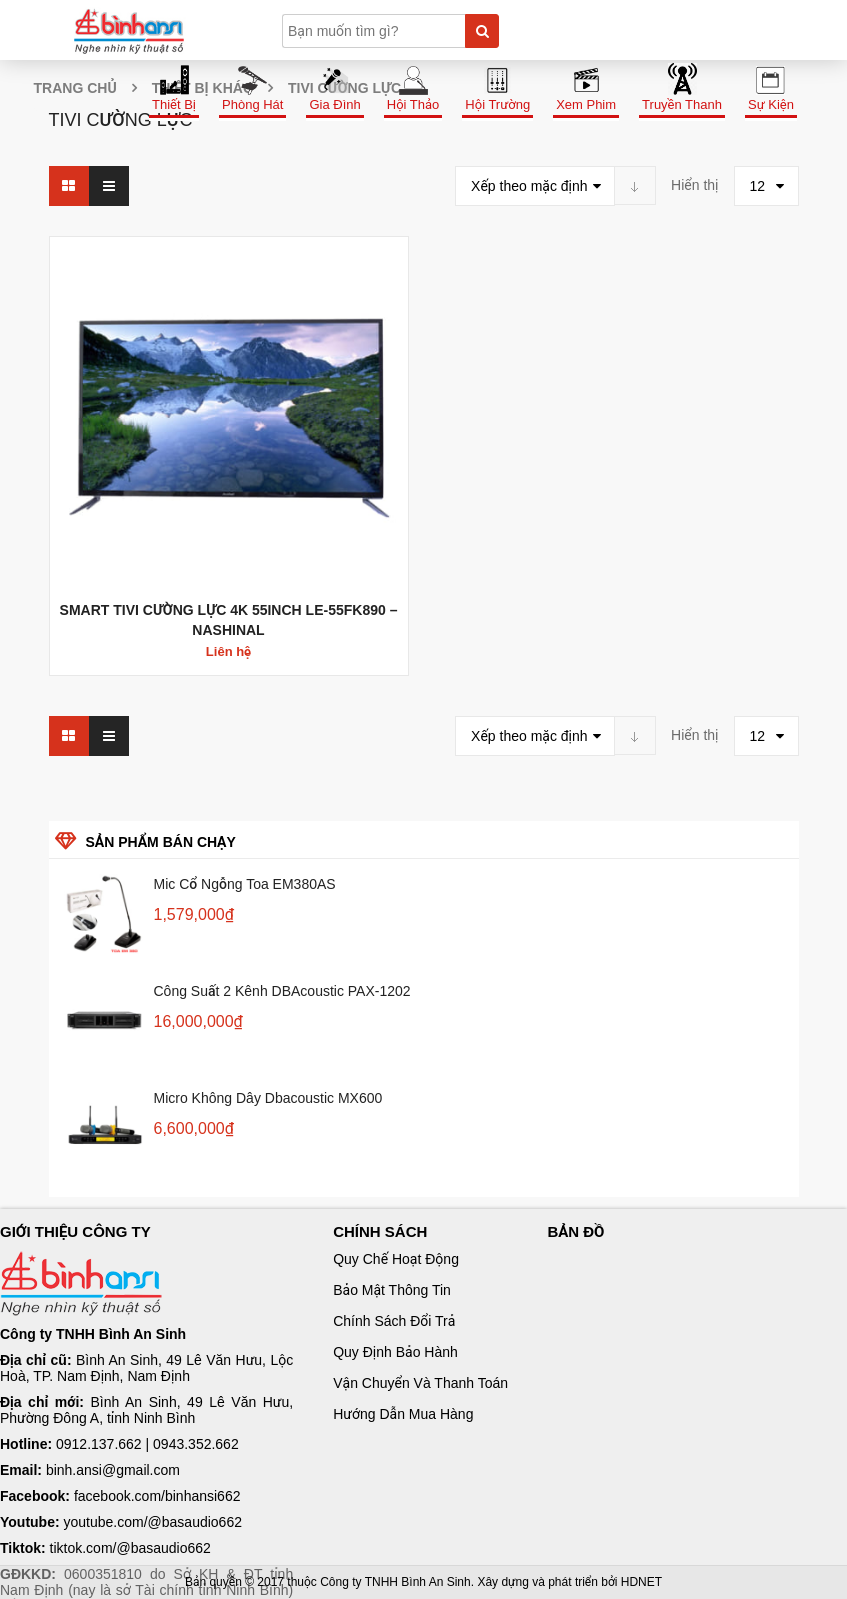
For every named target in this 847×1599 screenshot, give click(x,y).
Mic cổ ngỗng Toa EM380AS (245, 884)
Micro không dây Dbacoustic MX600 (268, 1098)
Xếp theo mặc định (529, 186)
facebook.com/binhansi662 (157, 1496)
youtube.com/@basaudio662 (153, 1522)
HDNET (641, 1582)
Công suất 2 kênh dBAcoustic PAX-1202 (282, 991)
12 (758, 186)
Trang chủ (75, 88)
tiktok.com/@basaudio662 (130, 1548)
